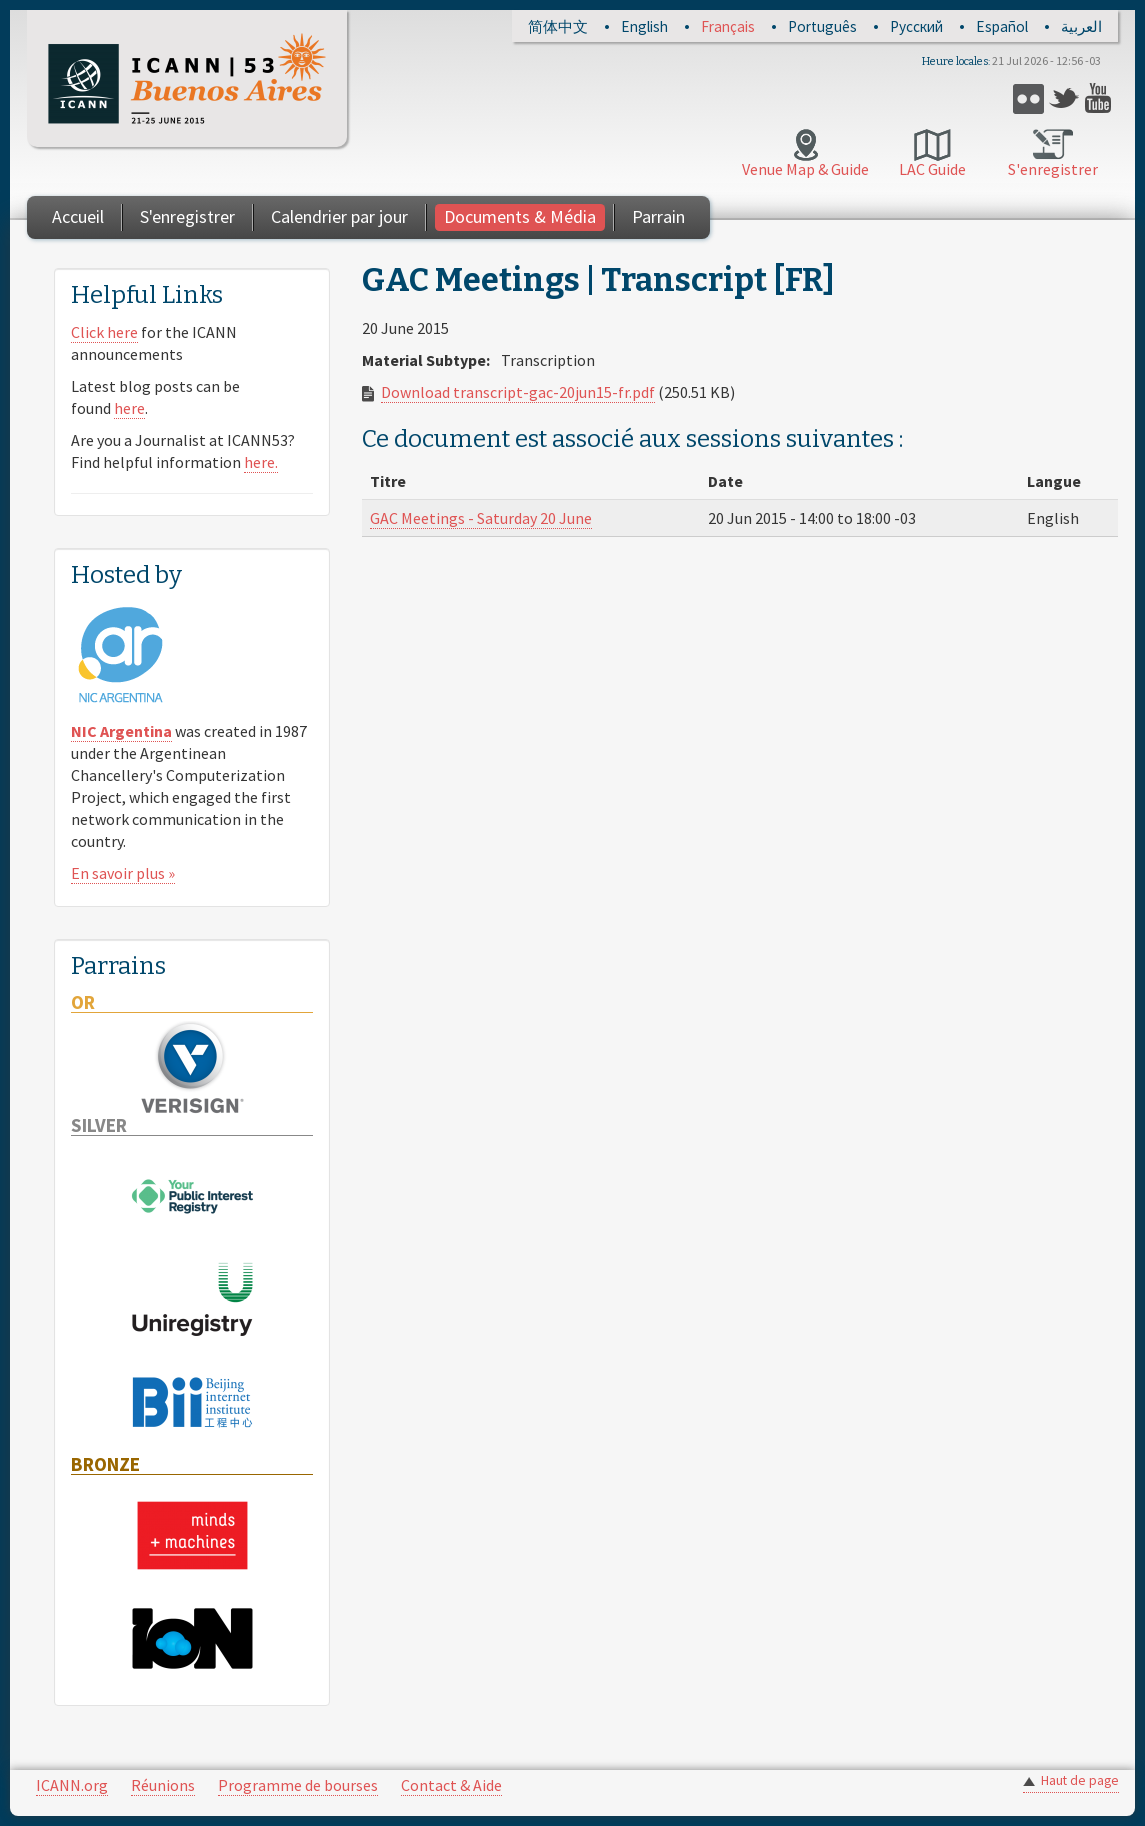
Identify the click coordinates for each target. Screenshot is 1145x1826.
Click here (104, 332)
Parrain (658, 216)
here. (261, 462)
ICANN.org (72, 1785)
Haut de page (1080, 1780)
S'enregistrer (1053, 169)
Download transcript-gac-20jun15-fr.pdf (518, 392)
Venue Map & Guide (805, 169)
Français (728, 26)
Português (822, 26)
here (129, 408)
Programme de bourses (298, 1785)
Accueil (78, 216)
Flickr (1028, 98)
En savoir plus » (123, 873)
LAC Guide (932, 169)
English (644, 26)
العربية (1081, 26)
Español (1002, 26)
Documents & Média (520, 216)
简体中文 (558, 26)
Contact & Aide (451, 1785)
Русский (916, 26)
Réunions (163, 1785)
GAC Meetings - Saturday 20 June (481, 518)
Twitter (1064, 98)
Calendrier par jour (339, 216)
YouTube (1100, 98)
